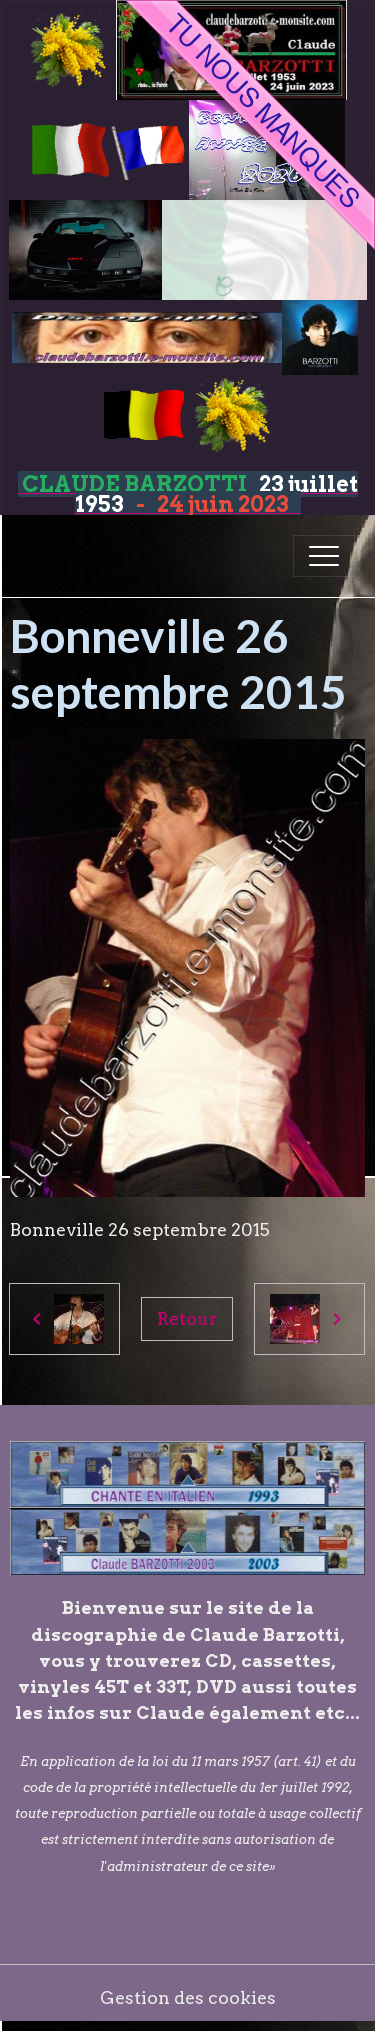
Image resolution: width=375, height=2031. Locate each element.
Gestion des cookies (188, 1997)
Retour (187, 1318)
